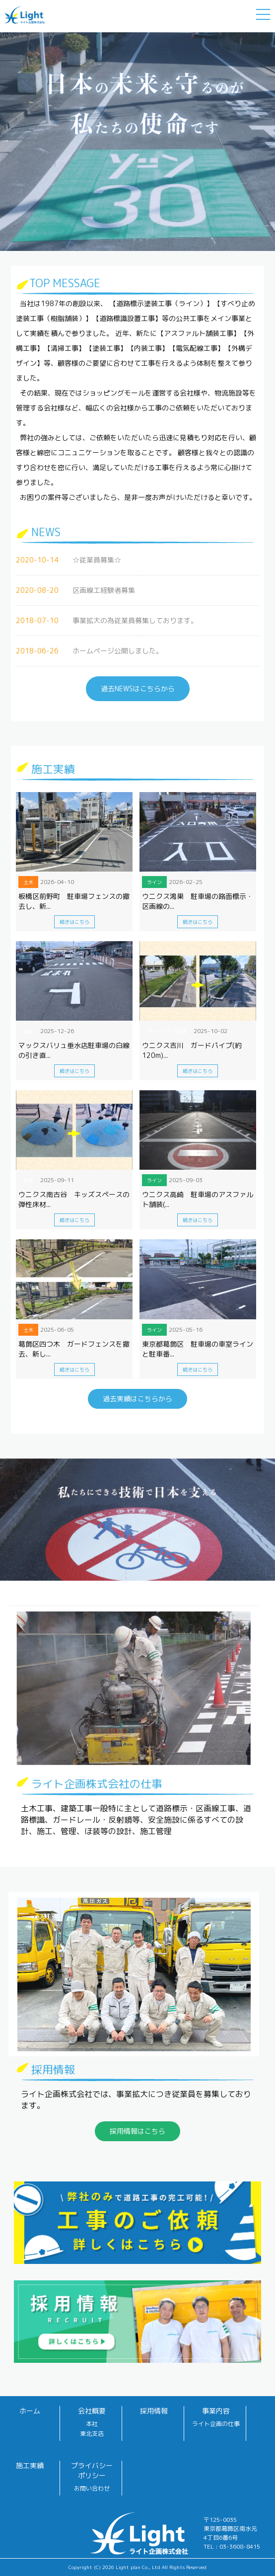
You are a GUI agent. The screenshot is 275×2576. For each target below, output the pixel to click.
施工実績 (30, 2465)
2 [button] (145, 248)
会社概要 (92, 2410)
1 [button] (130, 248)
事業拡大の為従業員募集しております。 (135, 620)
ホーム (29, 2410)
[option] (137, 140)
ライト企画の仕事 (216, 2423)
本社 (92, 2423)
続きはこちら (74, 921)
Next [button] (5, 140)
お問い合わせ (92, 2488)
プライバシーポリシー (92, 2470)
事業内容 (216, 2410)
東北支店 (92, 2433)
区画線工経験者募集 (103, 590)
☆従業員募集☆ (96, 559)
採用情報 (154, 2410)
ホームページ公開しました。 (117, 650)
